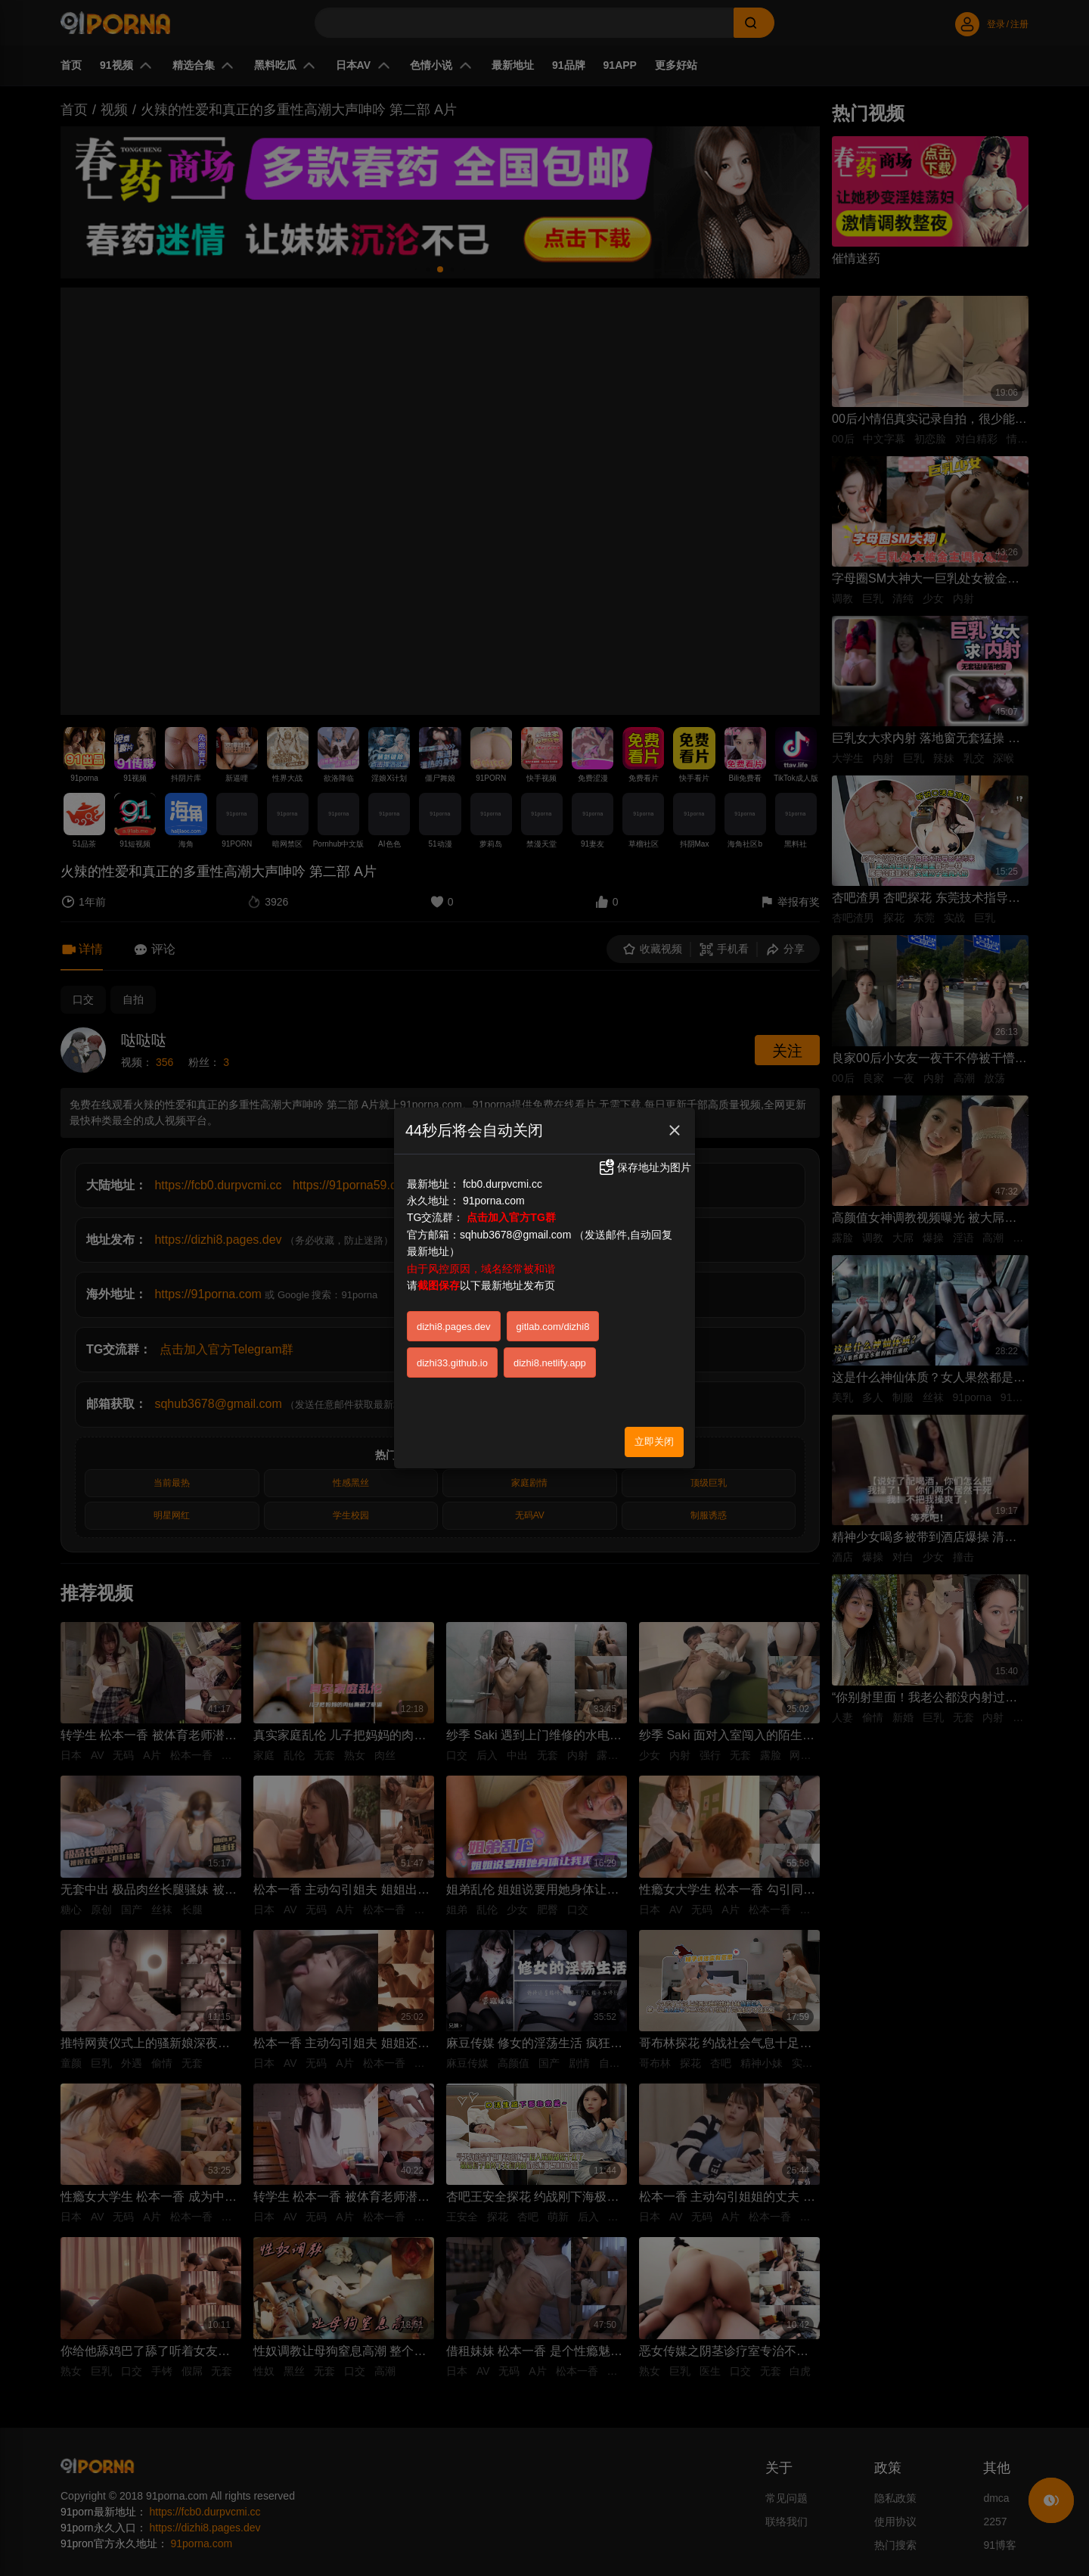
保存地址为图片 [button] (644, 1167)
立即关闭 (654, 1441)
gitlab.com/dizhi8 (553, 1326)
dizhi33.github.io (452, 1363)
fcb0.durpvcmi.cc (502, 1184)
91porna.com (494, 1201)
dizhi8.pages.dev (454, 1326)
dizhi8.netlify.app (549, 1363)
